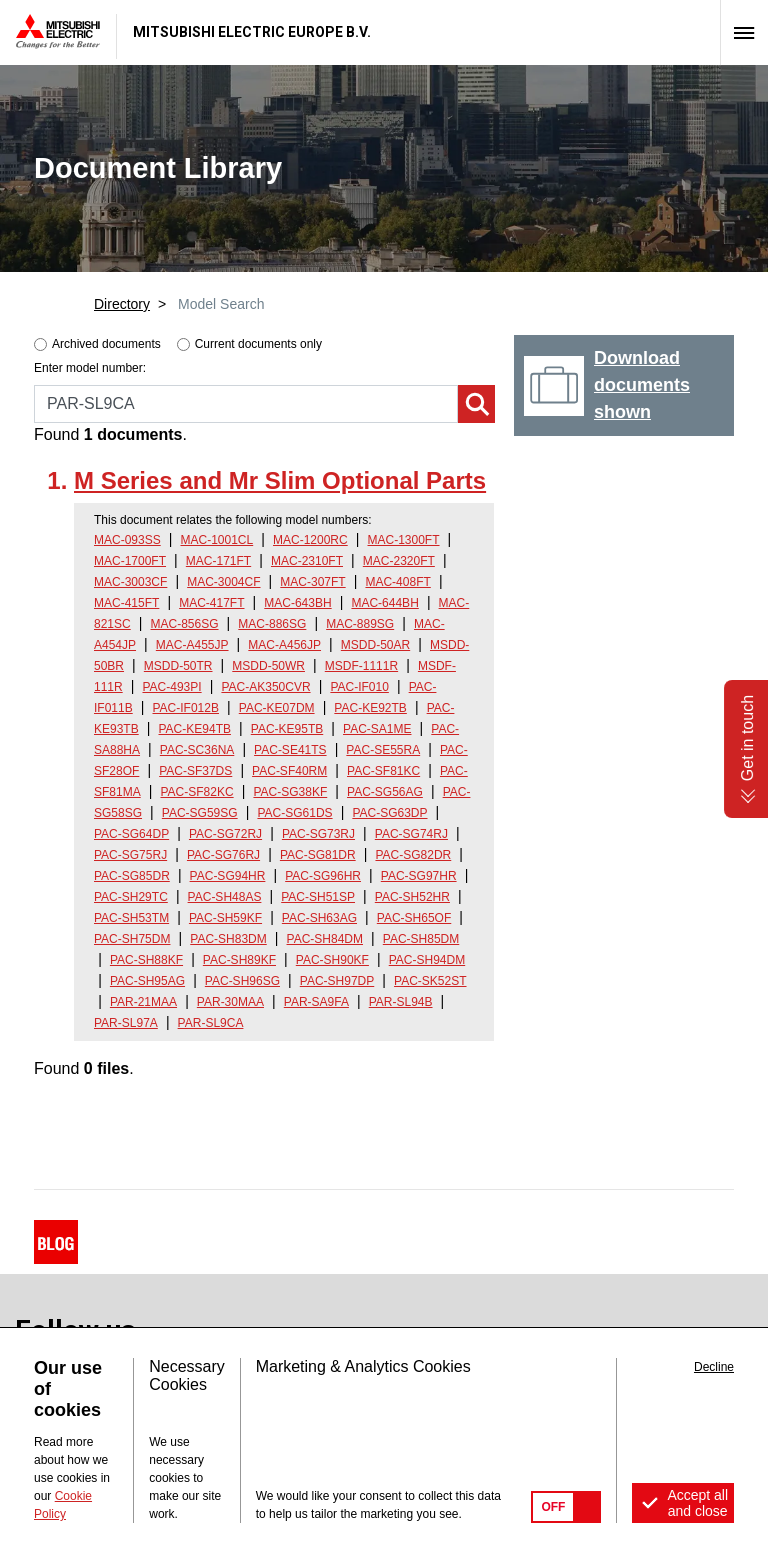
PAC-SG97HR (419, 876)
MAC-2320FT (399, 561)
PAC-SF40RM (289, 771)
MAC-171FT (218, 561)
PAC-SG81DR (318, 855)
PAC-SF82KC (196, 792)
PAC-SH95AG (147, 981)
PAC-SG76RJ (223, 855)
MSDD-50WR (268, 666)
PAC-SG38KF (290, 792)
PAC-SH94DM (427, 960)
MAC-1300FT (404, 540)
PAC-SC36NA (197, 750)
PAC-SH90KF (332, 960)
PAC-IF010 (359, 687)
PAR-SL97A (126, 1023)
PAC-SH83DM (228, 939)
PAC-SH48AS (225, 897)
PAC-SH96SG (242, 981)
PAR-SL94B (401, 1002)
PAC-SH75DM (132, 939)
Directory (122, 304)
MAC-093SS (127, 540)
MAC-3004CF (223, 582)
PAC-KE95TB (287, 729)
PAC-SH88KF (146, 960)
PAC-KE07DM (277, 708)
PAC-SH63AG (319, 918)
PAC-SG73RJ (318, 834)
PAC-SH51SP (318, 897)
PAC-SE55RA (383, 750)
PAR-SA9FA (316, 1002)
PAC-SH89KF (239, 960)
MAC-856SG (185, 624)
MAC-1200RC (310, 540)
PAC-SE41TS (290, 750)
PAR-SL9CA (211, 1023)
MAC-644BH (384, 603)
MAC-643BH (297, 603)
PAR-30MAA (230, 1002)
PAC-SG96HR (323, 876)
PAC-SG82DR (413, 855)
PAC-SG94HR (228, 876)
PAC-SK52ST (430, 981)
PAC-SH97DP (337, 981)
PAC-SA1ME (377, 729)
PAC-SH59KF (225, 918)
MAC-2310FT (307, 561)
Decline (714, 1367)
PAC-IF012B (186, 708)
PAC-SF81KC (383, 771)
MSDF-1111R (361, 666)
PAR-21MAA (143, 1002)
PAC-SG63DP (389, 813)
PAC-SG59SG (200, 813)
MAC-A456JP (284, 645)
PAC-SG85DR (132, 876)
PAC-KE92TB (370, 708)
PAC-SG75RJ (130, 855)
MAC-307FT (312, 582)
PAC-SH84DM (325, 939)
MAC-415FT (126, 603)
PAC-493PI (171, 687)
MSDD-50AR (375, 645)
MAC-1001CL (217, 540)
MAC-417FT (211, 603)
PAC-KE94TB (195, 729)
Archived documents (106, 344)
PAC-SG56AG (385, 792)
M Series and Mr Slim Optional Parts (280, 480)
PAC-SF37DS (195, 771)
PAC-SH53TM (131, 918)
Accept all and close (697, 1503)
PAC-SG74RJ (411, 834)
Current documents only (258, 344)
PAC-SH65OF (414, 918)
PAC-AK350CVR (265, 687)
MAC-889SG (360, 624)
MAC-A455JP (192, 645)
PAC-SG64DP (131, 834)
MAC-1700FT (130, 561)
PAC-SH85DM (421, 939)
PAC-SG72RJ (225, 834)
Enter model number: (90, 368)
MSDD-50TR (178, 666)
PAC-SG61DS (294, 813)
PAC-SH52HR (412, 897)
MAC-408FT (397, 582)
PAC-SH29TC (131, 897)
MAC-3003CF (130, 582)
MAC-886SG (272, 624)
